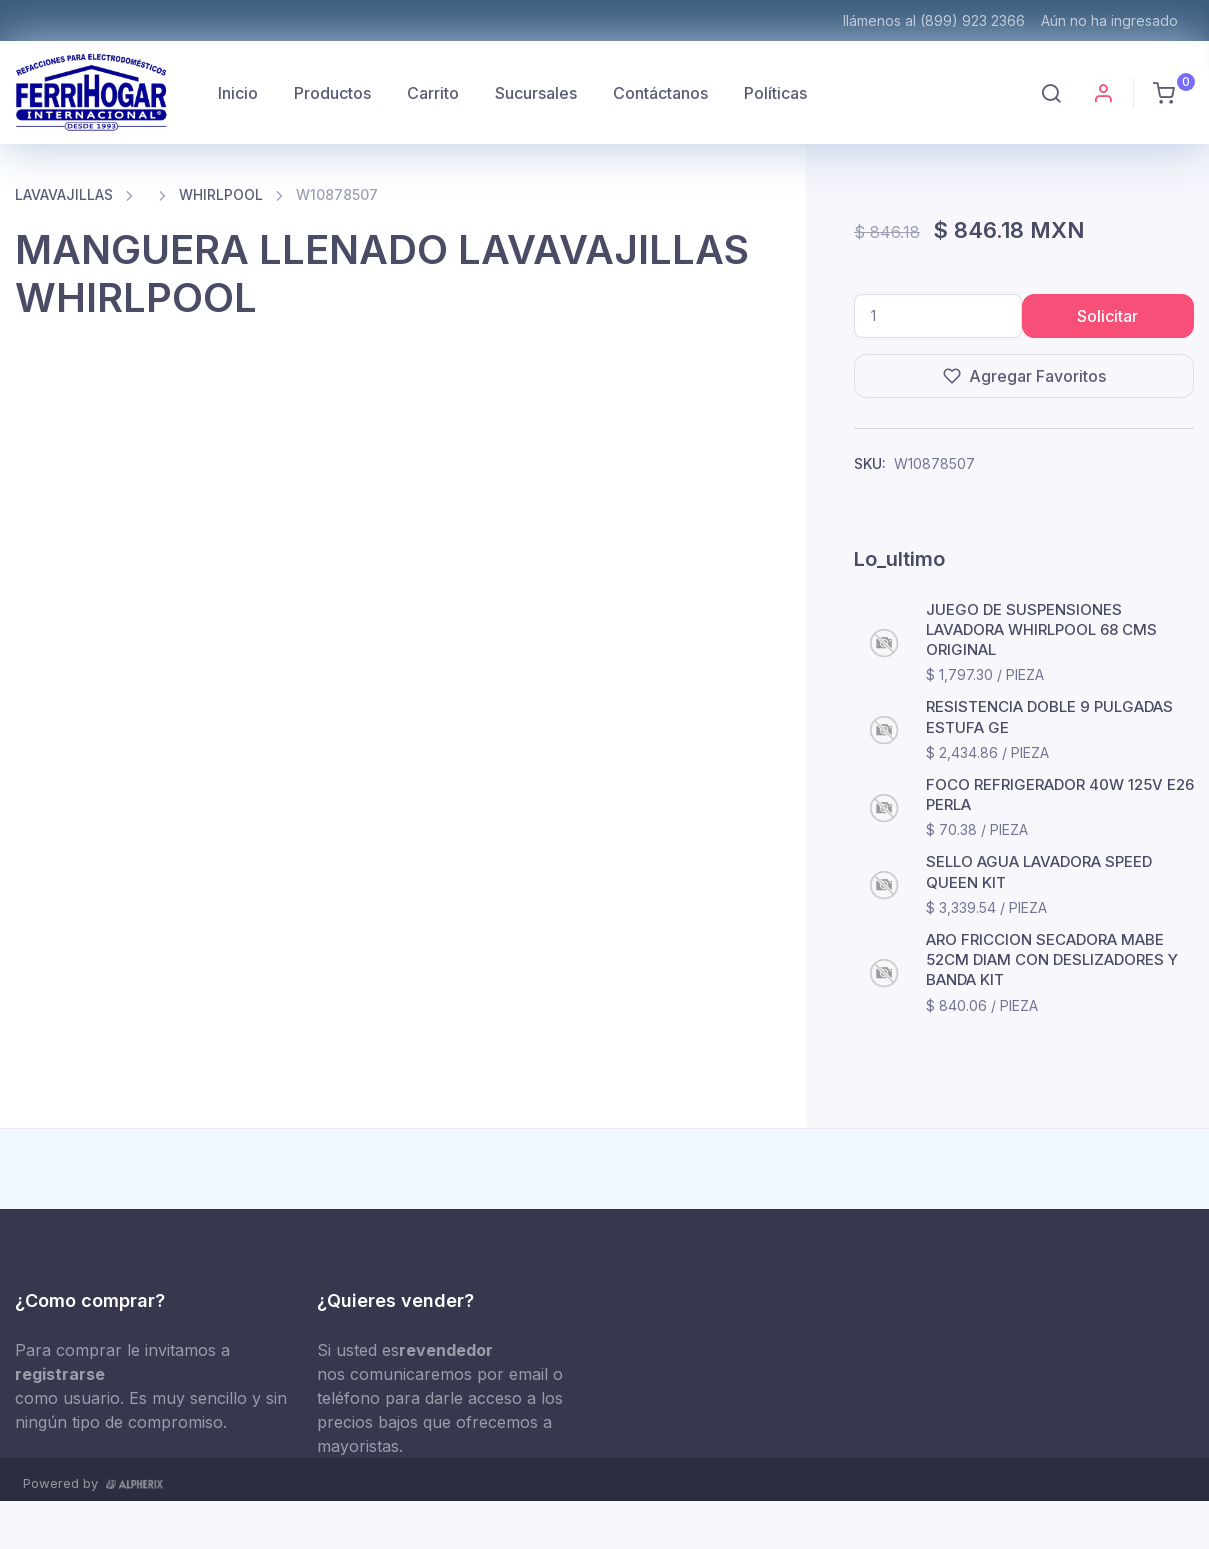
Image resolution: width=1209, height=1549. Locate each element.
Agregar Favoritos (1024, 376)
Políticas (775, 93)
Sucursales (536, 93)
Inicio (238, 93)
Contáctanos (660, 93)
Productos (332, 93)
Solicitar (1107, 316)
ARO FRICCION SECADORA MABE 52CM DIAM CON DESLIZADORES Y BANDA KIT (1052, 960)
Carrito (433, 93)
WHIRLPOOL (221, 194)
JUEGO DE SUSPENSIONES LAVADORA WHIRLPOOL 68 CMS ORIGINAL (1041, 630)
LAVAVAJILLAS (64, 194)
